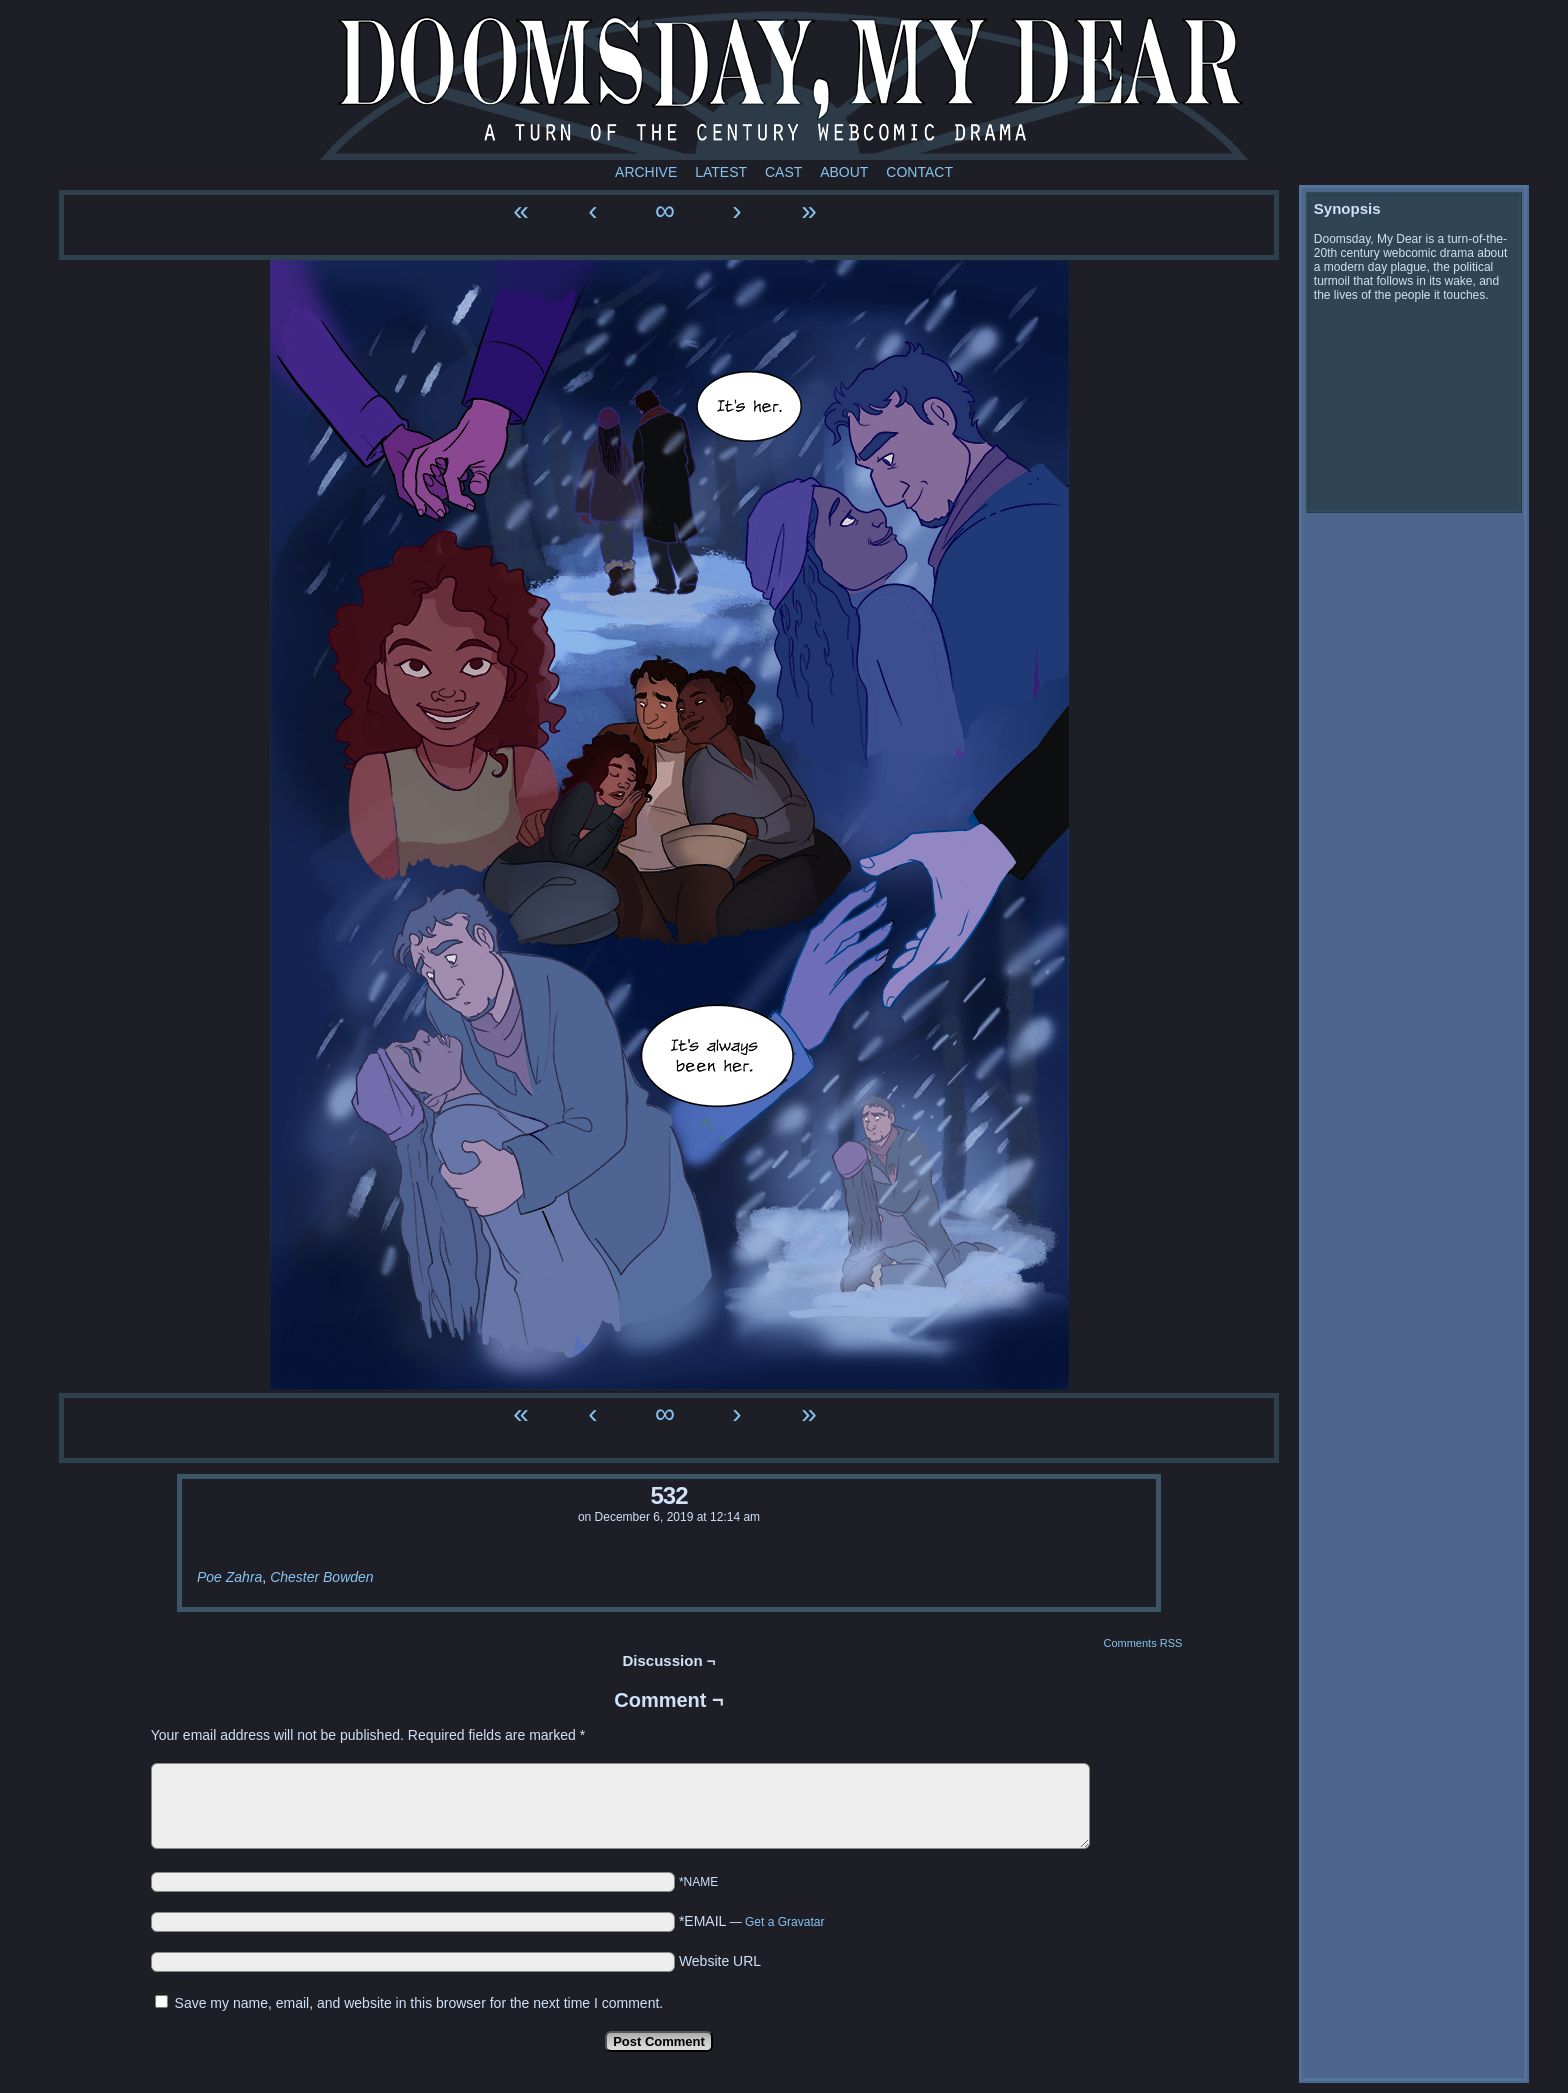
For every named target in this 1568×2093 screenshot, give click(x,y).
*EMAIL (752, 1921)
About (844, 172)
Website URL (720, 1961)
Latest (721, 172)
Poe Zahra (229, 1577)
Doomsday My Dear (784, 85)
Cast (783, 172)
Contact (919, 172)
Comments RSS (1142, 1643)
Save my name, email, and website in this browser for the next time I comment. (419, 2003)
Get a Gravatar (784, 1922)
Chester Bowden (322, 1577)
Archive (646, 172)
